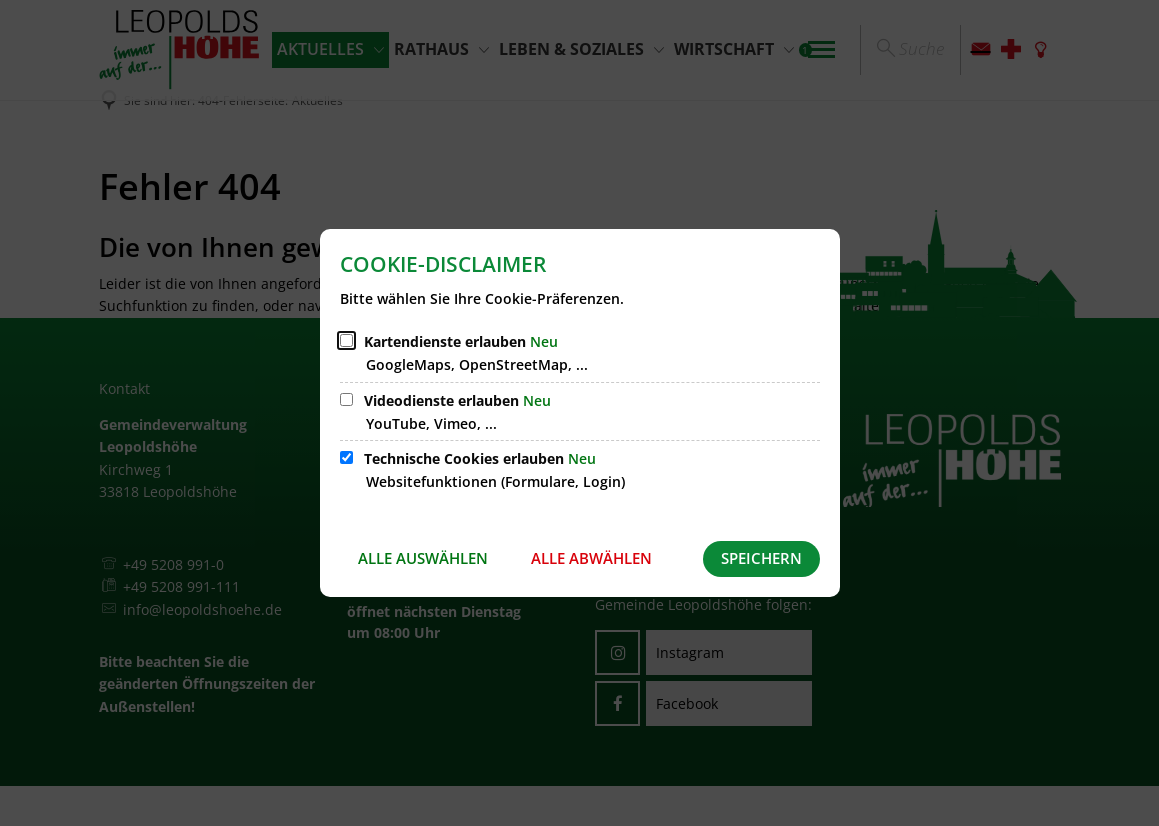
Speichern (761, 558)
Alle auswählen (423, 558)
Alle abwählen (591, 558)
